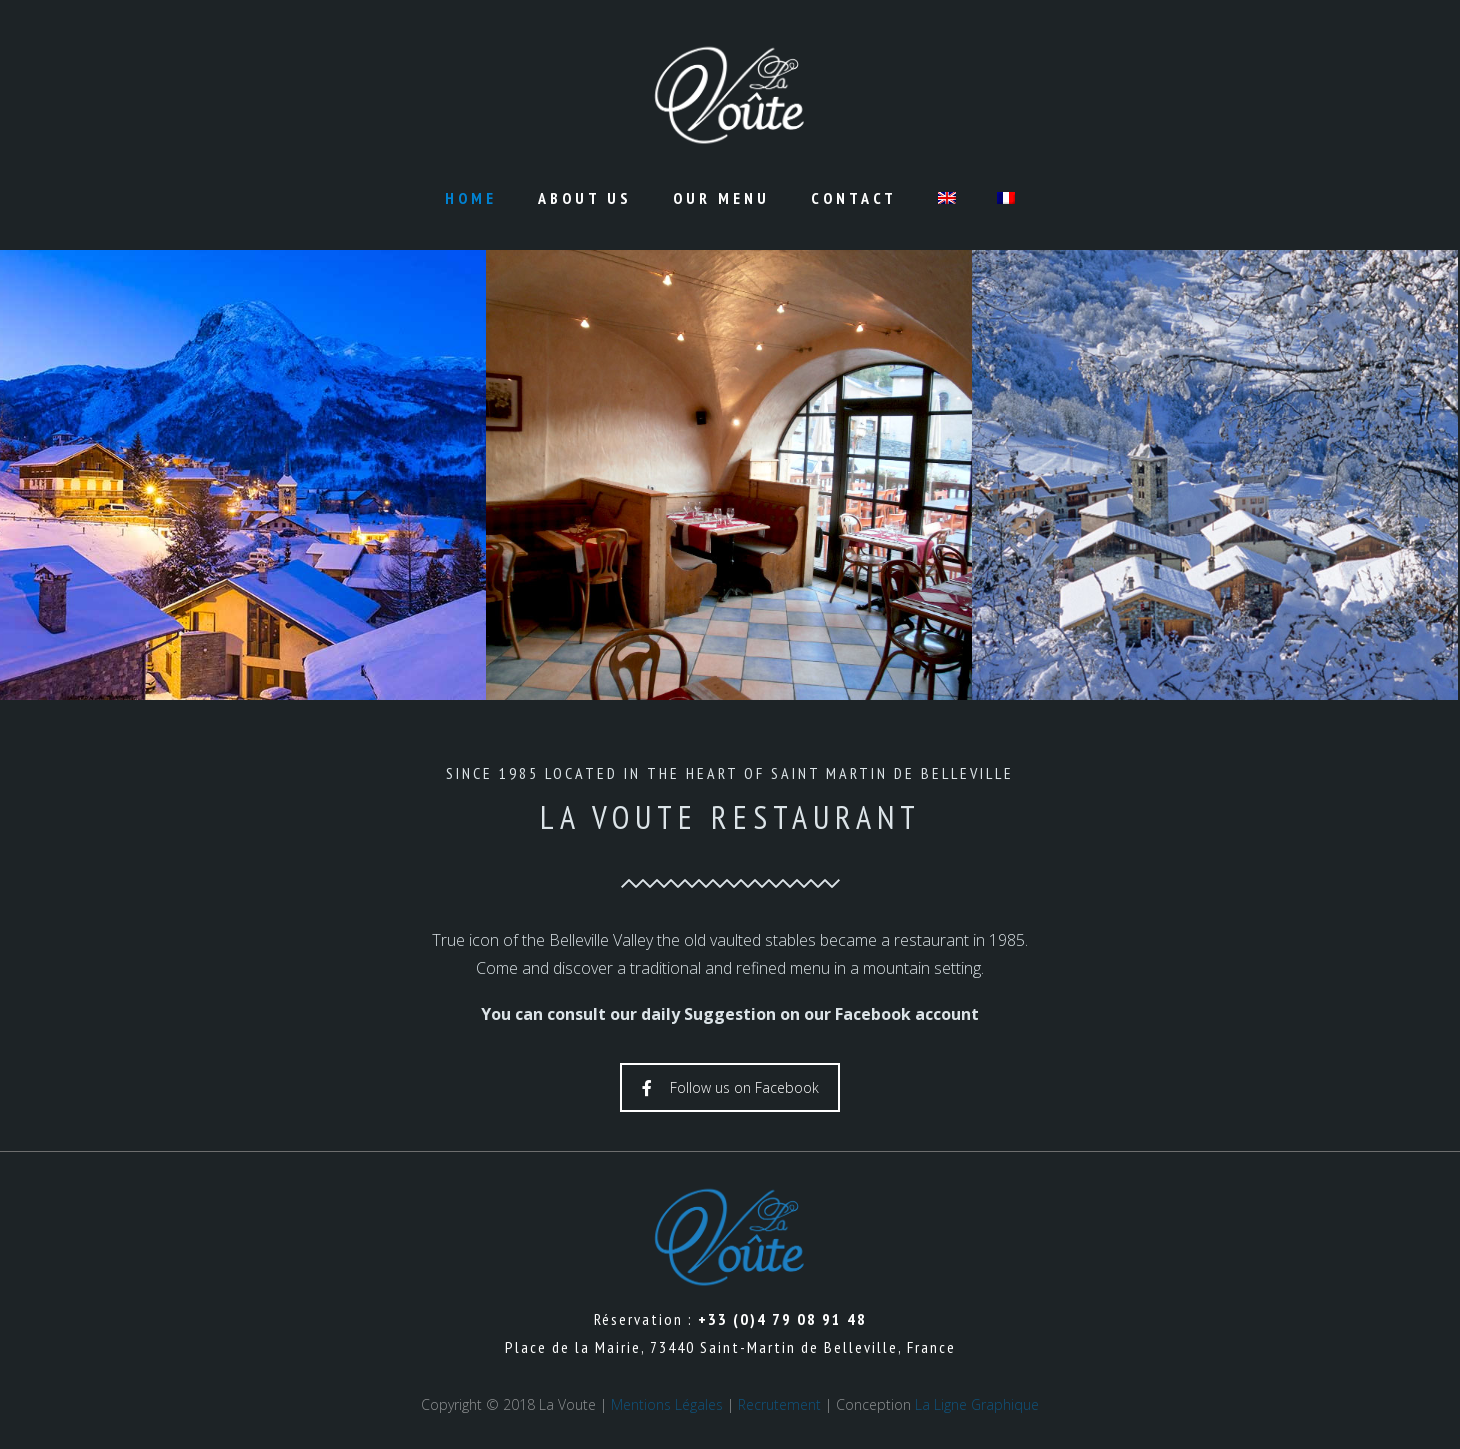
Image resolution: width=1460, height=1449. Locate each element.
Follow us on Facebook (730, 1087)
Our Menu (721, 198)
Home (471, 198)
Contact (854, 198)
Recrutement (779, 1404)
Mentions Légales (667, 1404)
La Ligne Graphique (977, 1404)
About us (585, 198)
